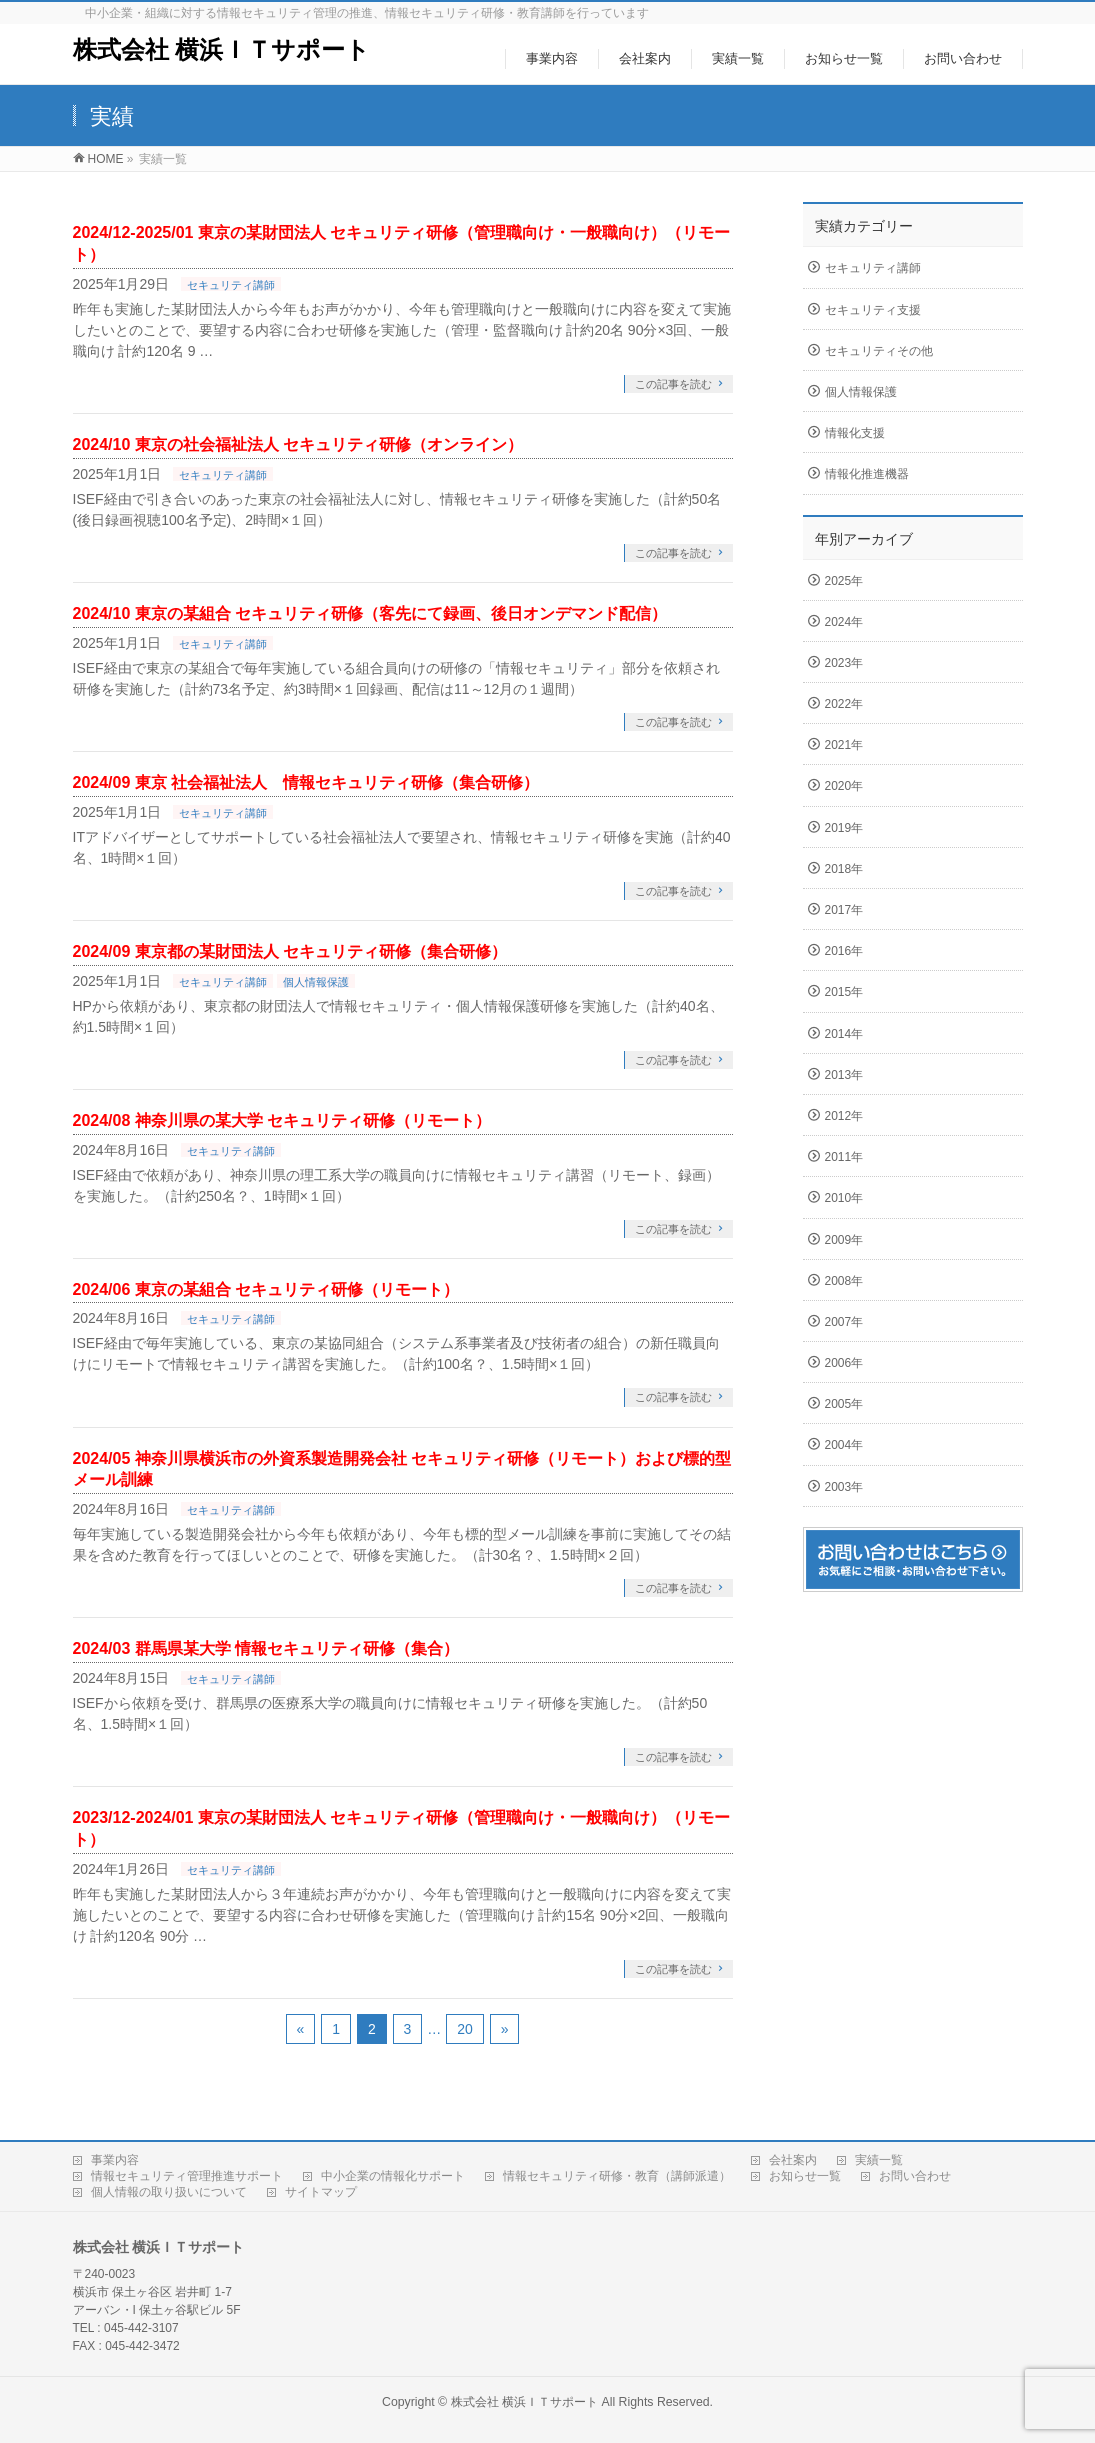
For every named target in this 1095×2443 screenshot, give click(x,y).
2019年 (844, 828)
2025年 (844, 581)
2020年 (844, 786)
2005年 (844, 1404)
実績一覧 (879, 2160)
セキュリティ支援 (873, 310)
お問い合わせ (915, 2176)
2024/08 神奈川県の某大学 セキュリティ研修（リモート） (282, 1120)
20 (465, 2029)
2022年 (844, 704)
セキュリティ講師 (231, 285)
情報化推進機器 (867, 474)
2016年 (844, 951)
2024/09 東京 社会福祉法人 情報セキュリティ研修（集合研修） (306, 782)
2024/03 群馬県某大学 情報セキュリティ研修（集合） (266, 1648)
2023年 (844, 663)
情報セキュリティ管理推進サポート (187, 2176)
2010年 (844, 1198)
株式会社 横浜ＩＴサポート (222, 49)
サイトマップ (321, 2192)
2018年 (844, 869)
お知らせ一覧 (805, 2176)
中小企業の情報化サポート (393, 2176)
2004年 (844, 1445)
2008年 (844, 1281)
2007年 (844, 1322)
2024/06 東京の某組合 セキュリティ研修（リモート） (266, 1289)
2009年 (844, 1240)
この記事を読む (673, 384)
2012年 (844, 1116)
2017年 (844, 910)
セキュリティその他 (879, 351)
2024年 (844, 622)
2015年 (844, 992)
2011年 (844, 1157)
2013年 (844, 1075)
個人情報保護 (316, 982)
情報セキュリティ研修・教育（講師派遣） (617, 2176)
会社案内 (793, 2160)
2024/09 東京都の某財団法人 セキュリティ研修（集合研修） (290, 951)
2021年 (844, 745)
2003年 (844, 1487)
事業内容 (115, 2160)
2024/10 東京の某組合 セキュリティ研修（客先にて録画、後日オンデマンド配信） (370, 613)
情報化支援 (855, 433)
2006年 (844, 1363)
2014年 (844, 1034)
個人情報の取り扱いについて (169, 2192)
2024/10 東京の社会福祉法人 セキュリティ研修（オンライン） (298, 444)
